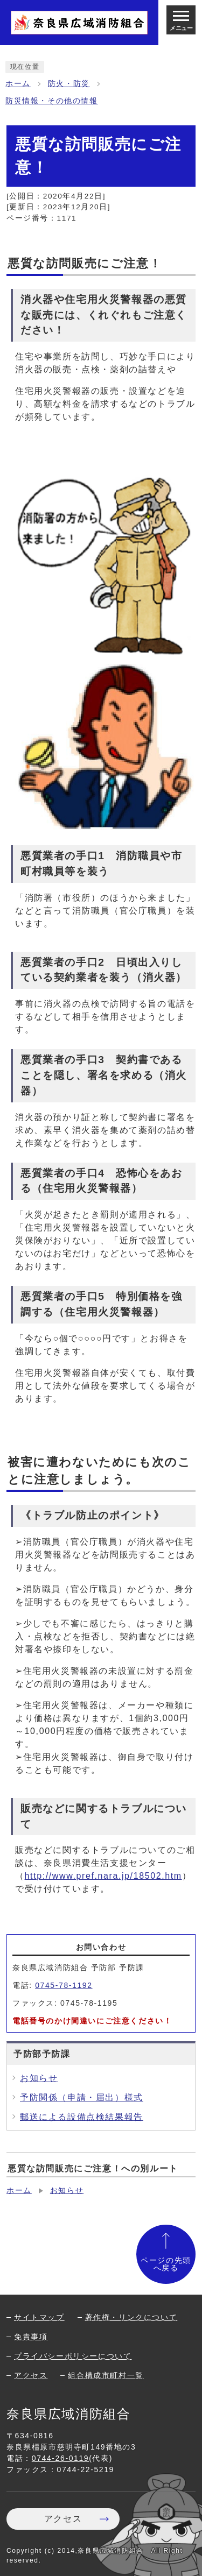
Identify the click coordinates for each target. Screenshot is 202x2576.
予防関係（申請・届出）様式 (81, 2097)
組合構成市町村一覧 (105, 2375)
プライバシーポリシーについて (72, 2356)
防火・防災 (69, 84)
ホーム (18, 84)
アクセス (30, 2375)
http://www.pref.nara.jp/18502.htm (103, 1875)
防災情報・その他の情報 (51, 101)
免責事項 (30, 2336)
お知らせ (39, 2078)
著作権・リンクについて (131, 2317)
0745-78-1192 (63, 1985)
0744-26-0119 (60, 2458)
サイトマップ (39, 2317)
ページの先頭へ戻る (166, 2264)
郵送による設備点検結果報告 (81, 2116)
